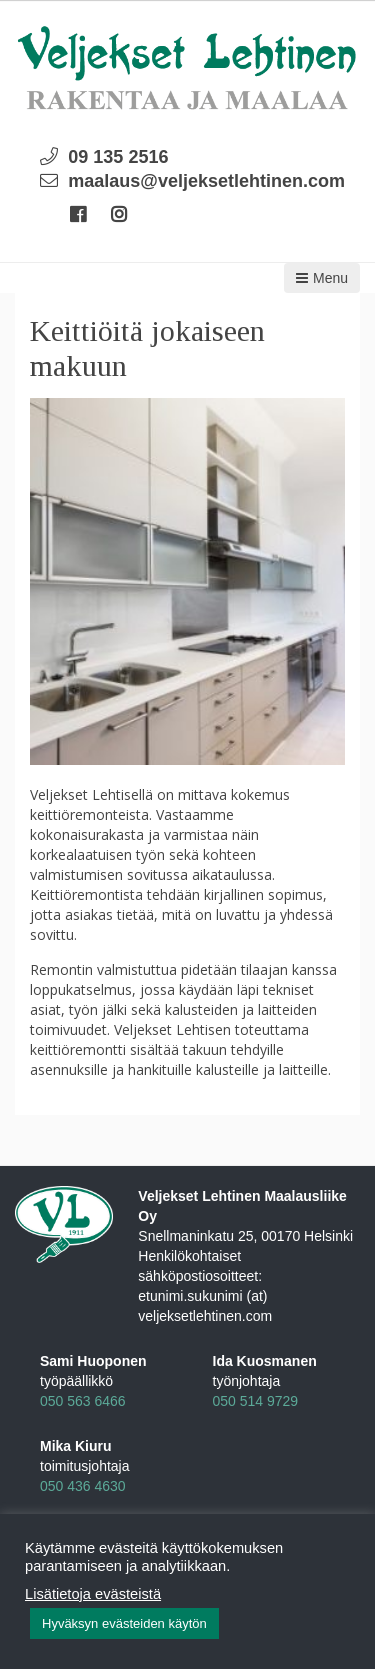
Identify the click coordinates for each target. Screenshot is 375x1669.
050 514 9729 (256, 1401)
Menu (322, 278)
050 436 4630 (83, 1486)
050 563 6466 (83, 1401)
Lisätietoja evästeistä (93, 1594)
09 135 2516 (118, 157)
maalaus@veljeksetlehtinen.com (206, 181)
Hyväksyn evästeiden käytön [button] (124, 1623)
